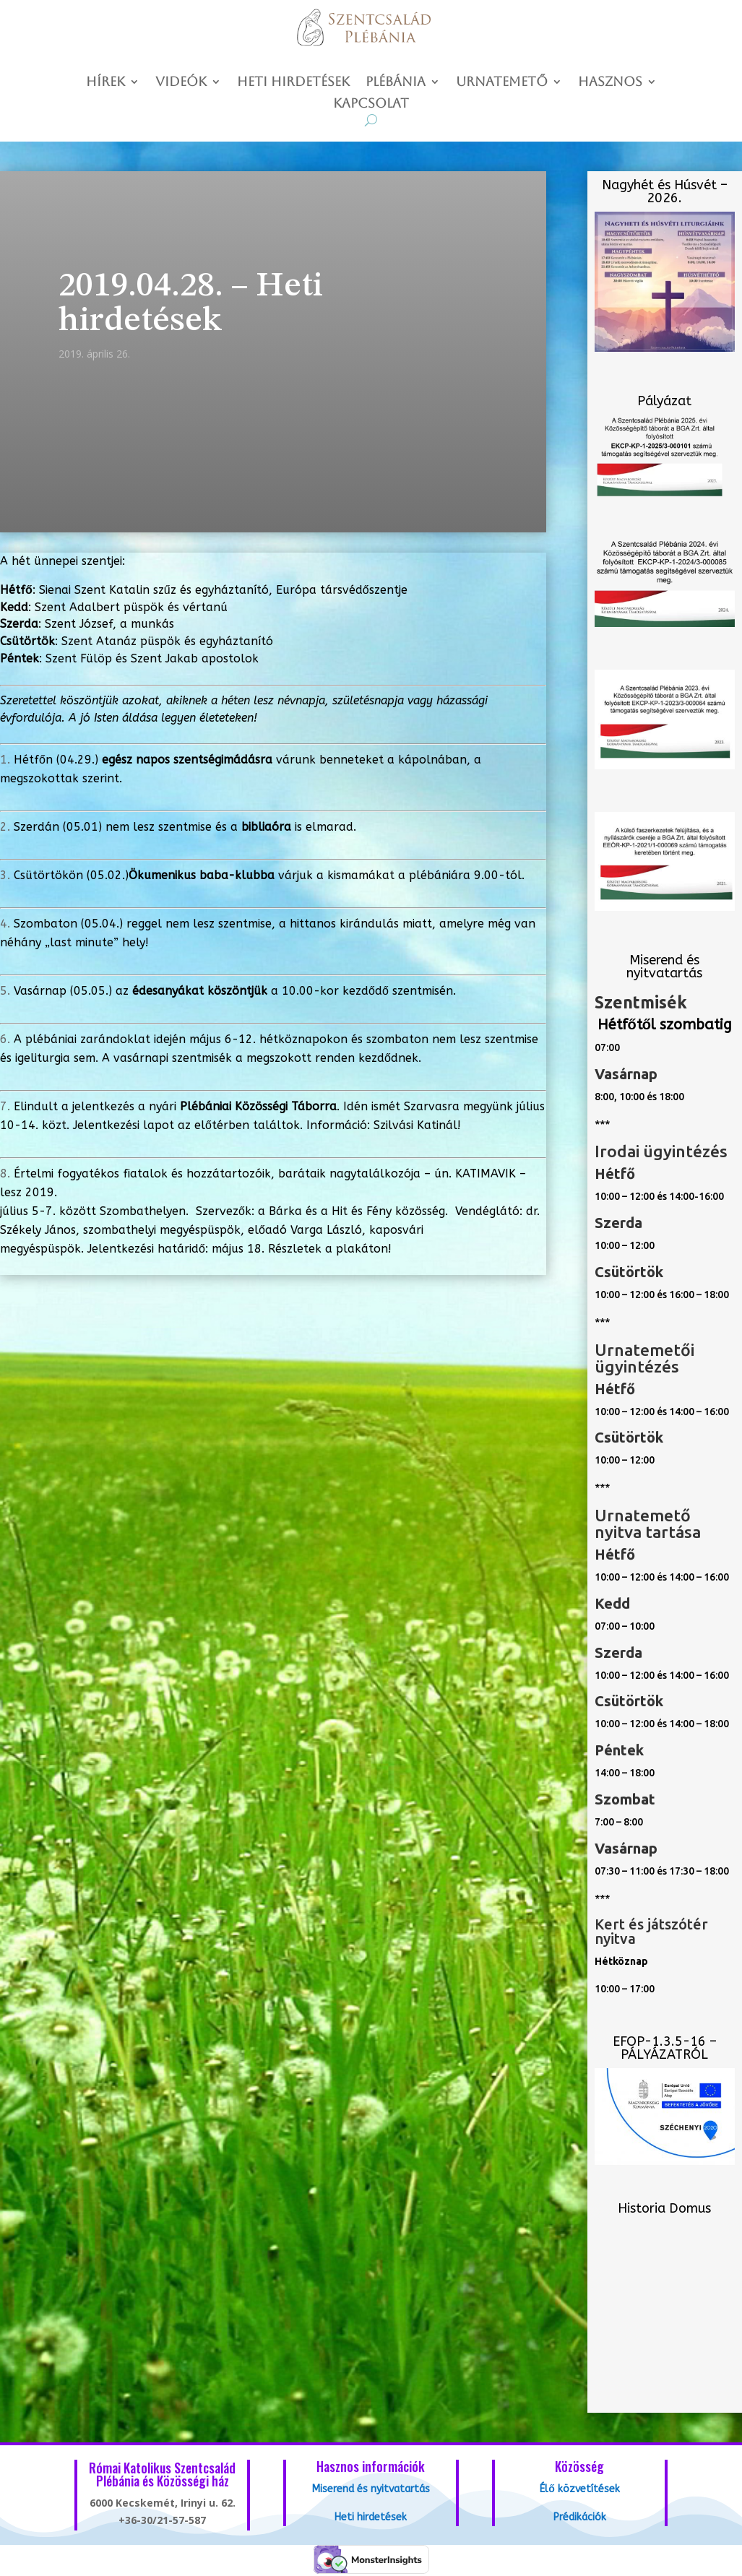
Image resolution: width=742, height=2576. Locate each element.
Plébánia (396, 83)
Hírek (105, 83)
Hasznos (610, 83)
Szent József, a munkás (109, 624)
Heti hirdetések (293, 83)
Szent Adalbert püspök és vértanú (131, 607)
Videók (181, 83)
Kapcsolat (371, 104)
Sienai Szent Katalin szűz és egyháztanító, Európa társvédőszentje (223, 590)
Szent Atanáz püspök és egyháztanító (167, 641)
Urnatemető (502, 83)
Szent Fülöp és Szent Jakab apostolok (152, 658)
